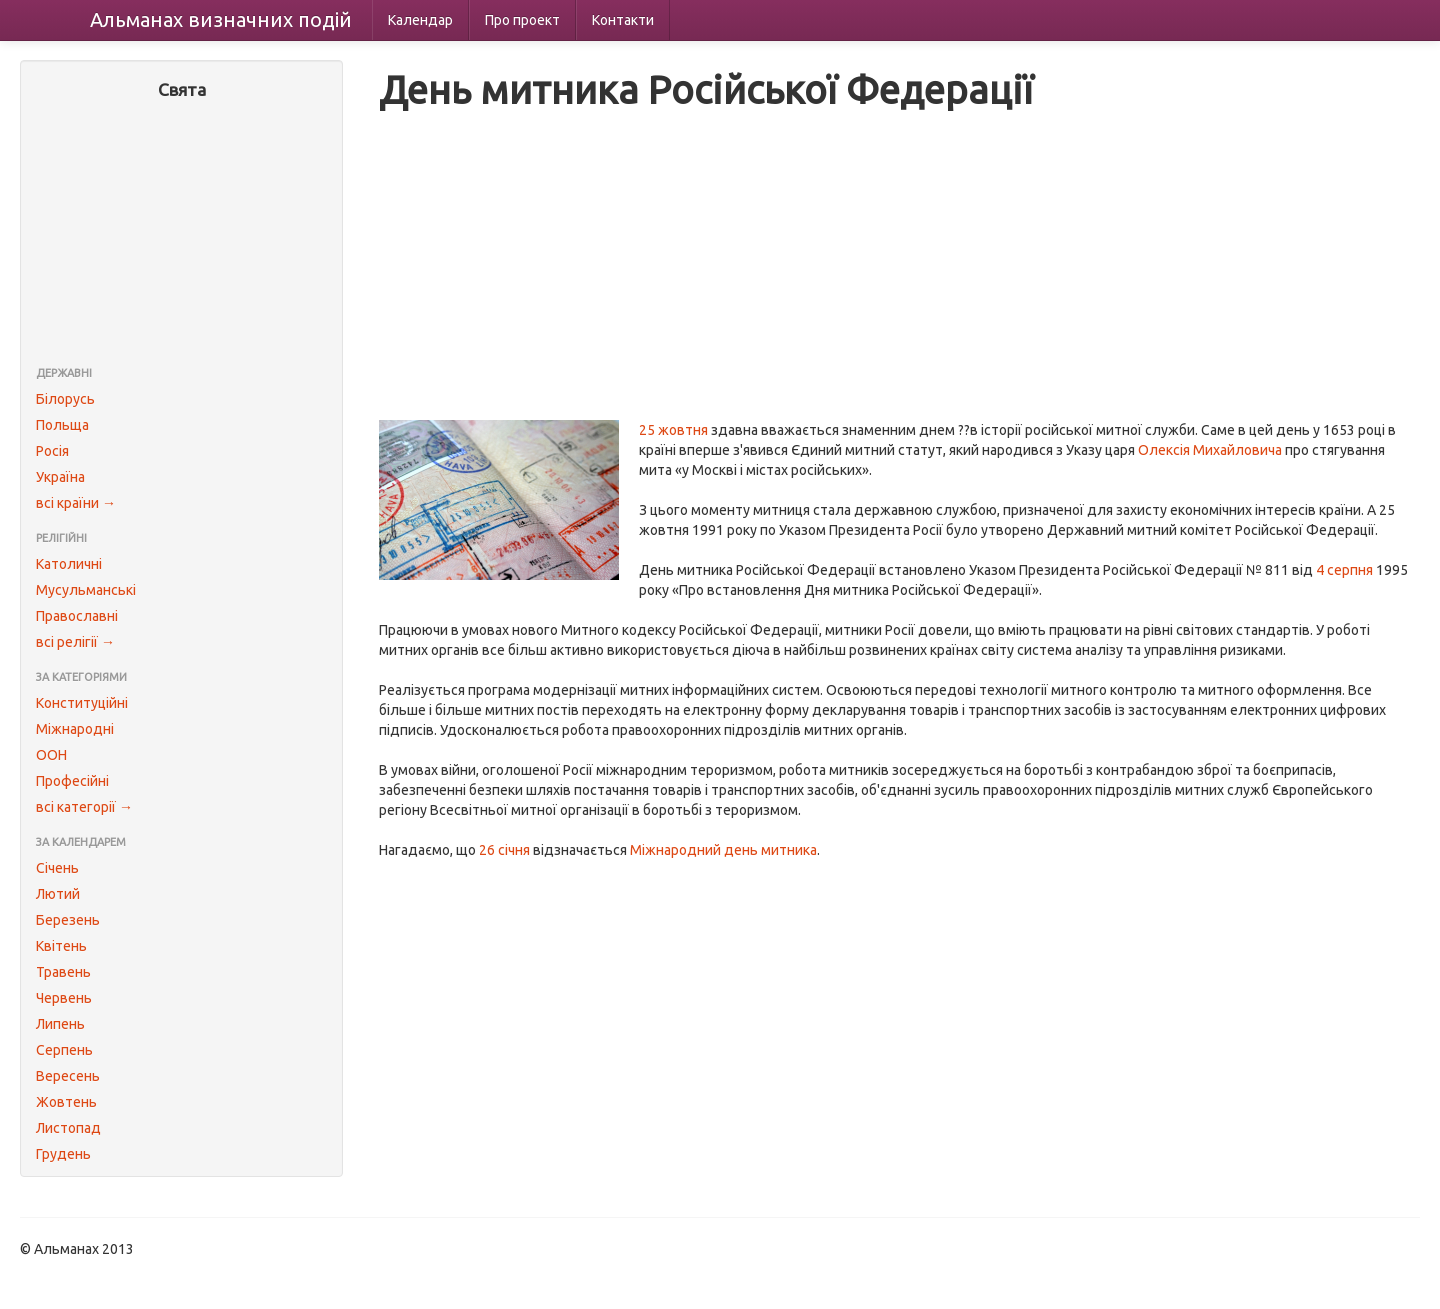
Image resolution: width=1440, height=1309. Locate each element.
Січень (57, 868)
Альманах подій (221, 19)
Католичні (69, 564)
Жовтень (66, 1102)
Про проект (522, 20)
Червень (64, 998)
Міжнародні (75, 729)
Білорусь (65, 399)
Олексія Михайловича (1210, 450)
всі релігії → (75, 642)
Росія (52, 451)
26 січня (504, 850)
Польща (62, 425)
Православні (77, 616)
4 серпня (1344, 570)
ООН (51, 755)
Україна (60, 477)
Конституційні (82, 703)
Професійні (72, 781)
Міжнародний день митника (723, 850)
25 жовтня (673, 430)
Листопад (68, 1128)
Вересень (68, 1076)
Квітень (61, 946)
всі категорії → (84, 807)
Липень (60, 1024)
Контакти (623, 20)
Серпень (64, 1050)
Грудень (63, 1154)
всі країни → (76, 503)
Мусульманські (86, 590)
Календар (420, 20)
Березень (68, 920)
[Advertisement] (181, 235)
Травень (63, 972)
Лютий (58, 894)
